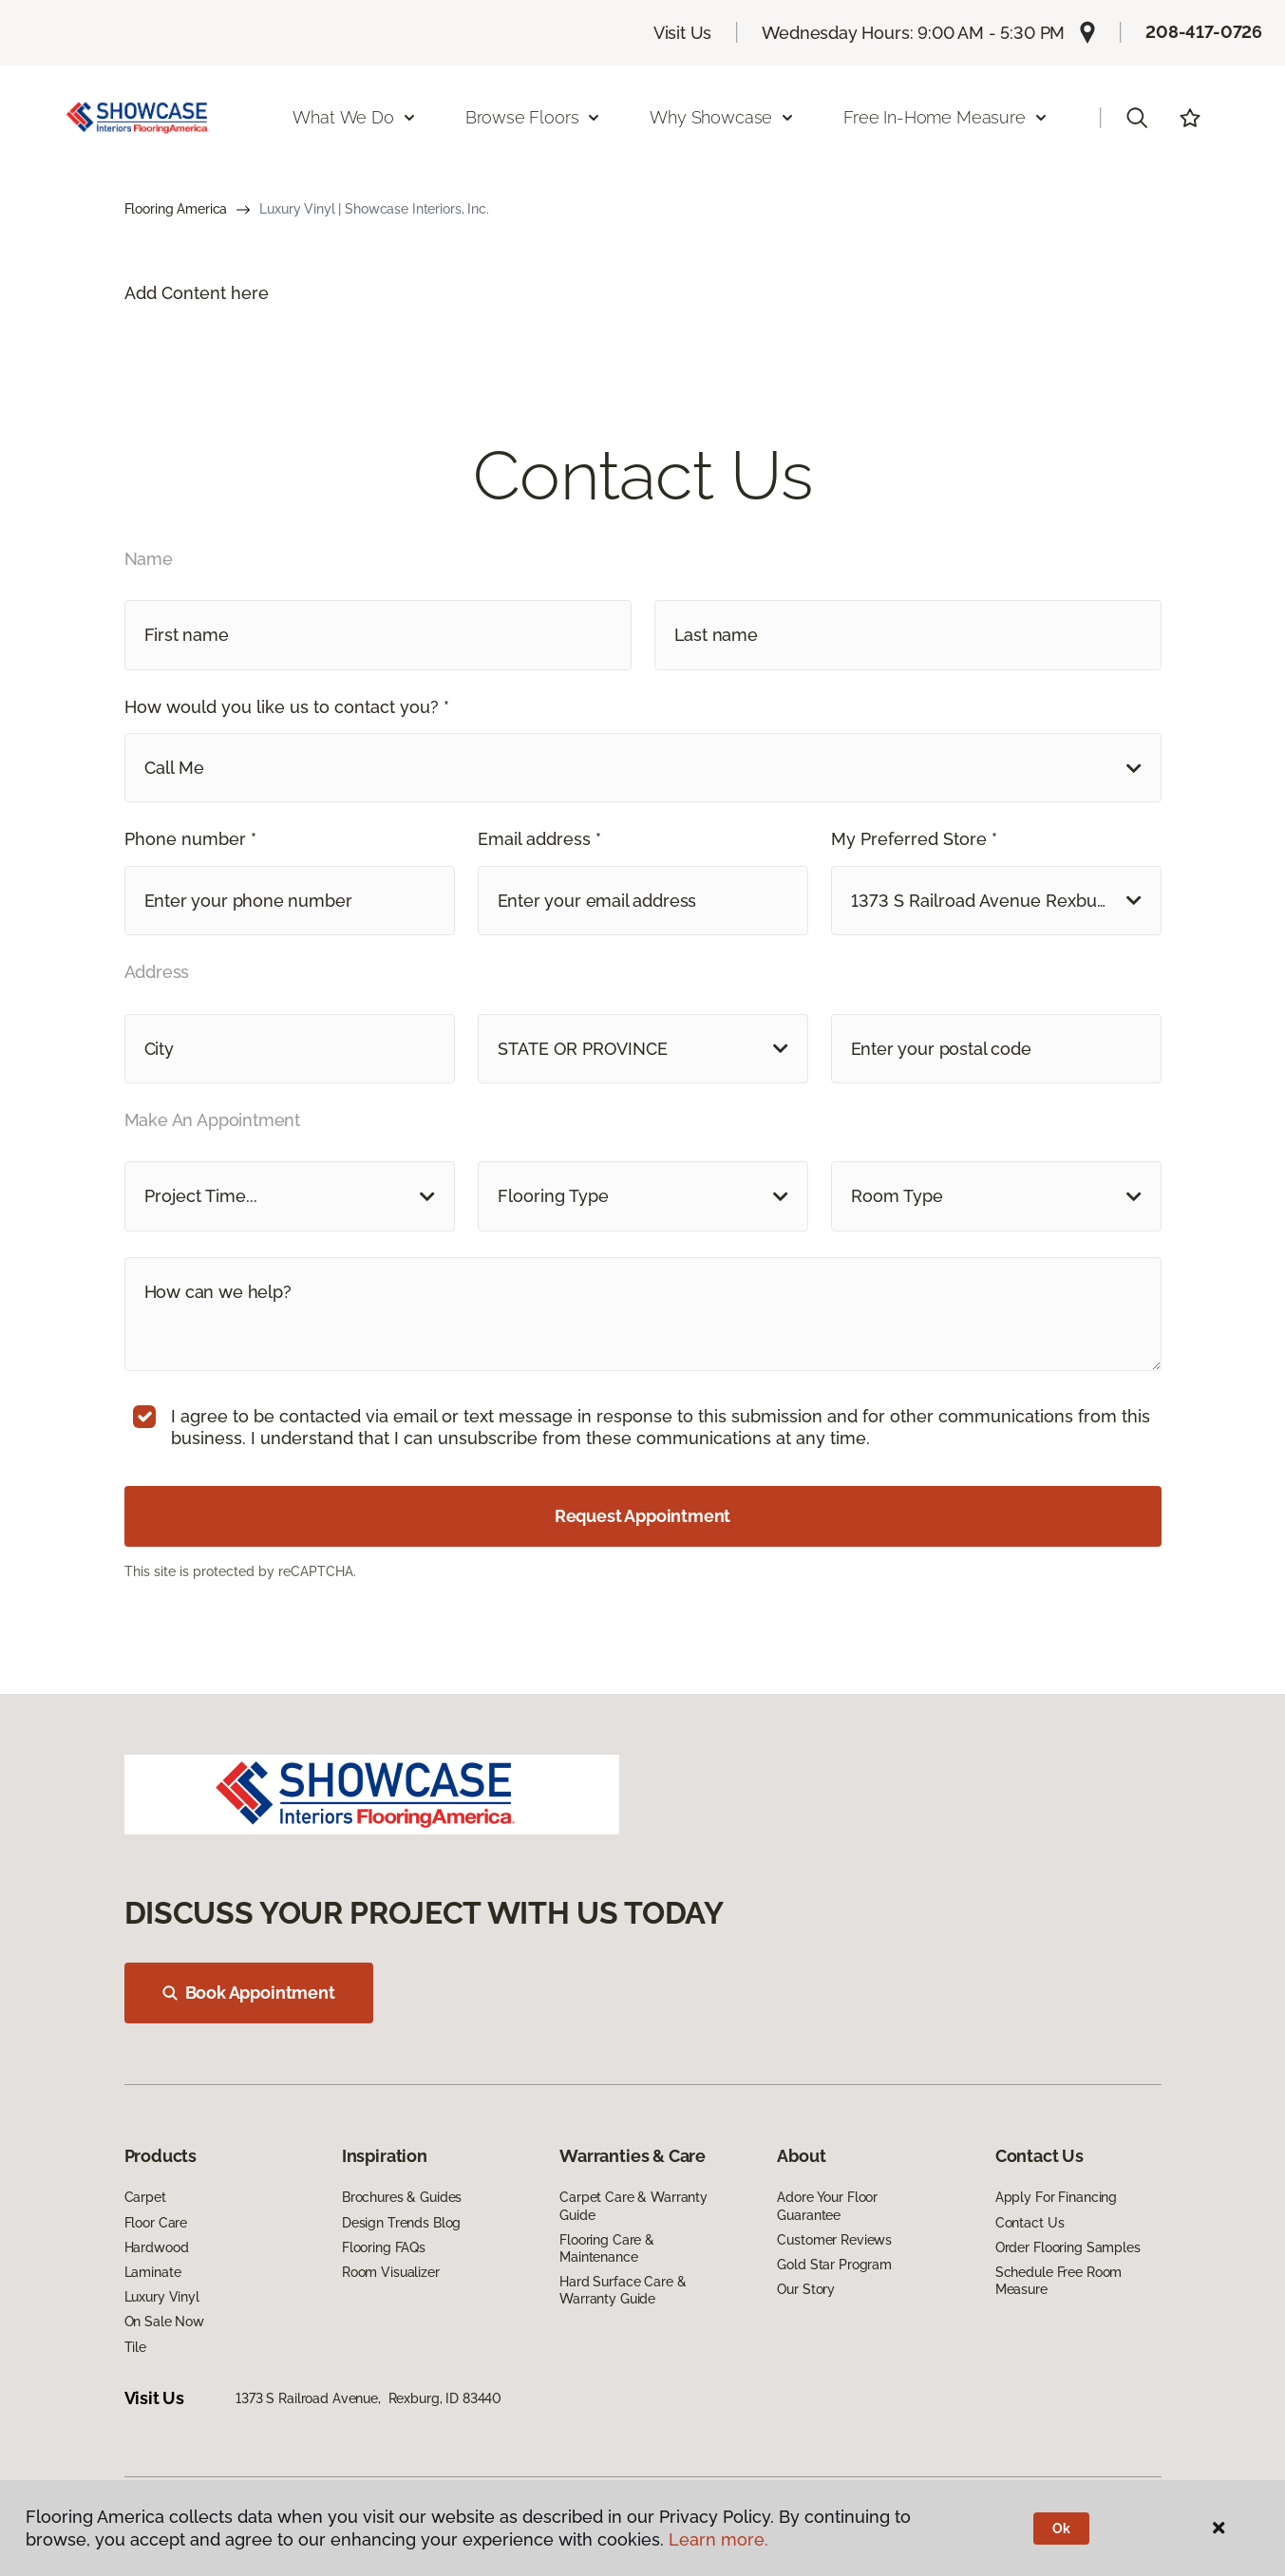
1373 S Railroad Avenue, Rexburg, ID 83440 (368, 2398)
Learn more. (718, 2539)
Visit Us (682, 33)
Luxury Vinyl (161, 2296)
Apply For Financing (1056, 2197)
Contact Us (1030, 2222)
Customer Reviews (834, 2239)
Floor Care (156, 2222)
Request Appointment (643, 1516)
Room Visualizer (391, 2272)
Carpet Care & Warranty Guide (633, 2206)
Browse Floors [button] (533, 117)
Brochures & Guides (402, 2197)
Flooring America (176, 208)
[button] (1137, 118)
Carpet (145, 2197)
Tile (135, 2347)
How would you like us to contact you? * (286, 707)
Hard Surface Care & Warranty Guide (622, 2290)
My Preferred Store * (914, 839)
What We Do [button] (354, 117)
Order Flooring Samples (1068, 2247)
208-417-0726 (1203, 32)
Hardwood (156, 2247)
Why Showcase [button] (722, 117)
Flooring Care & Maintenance (606, 2248)
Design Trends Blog (401, 2222)
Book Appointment (248, 1993)
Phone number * (190, 839)
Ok (1061, 2528)
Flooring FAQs (383, 2247)
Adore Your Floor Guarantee (827, 2206)
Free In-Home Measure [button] (945, 117)
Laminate (152, 2272)
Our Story (806, 2289)
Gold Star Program (834, 2264)
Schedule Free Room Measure (1058, 2281)
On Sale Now (164, 2321)
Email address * (539, 839)
